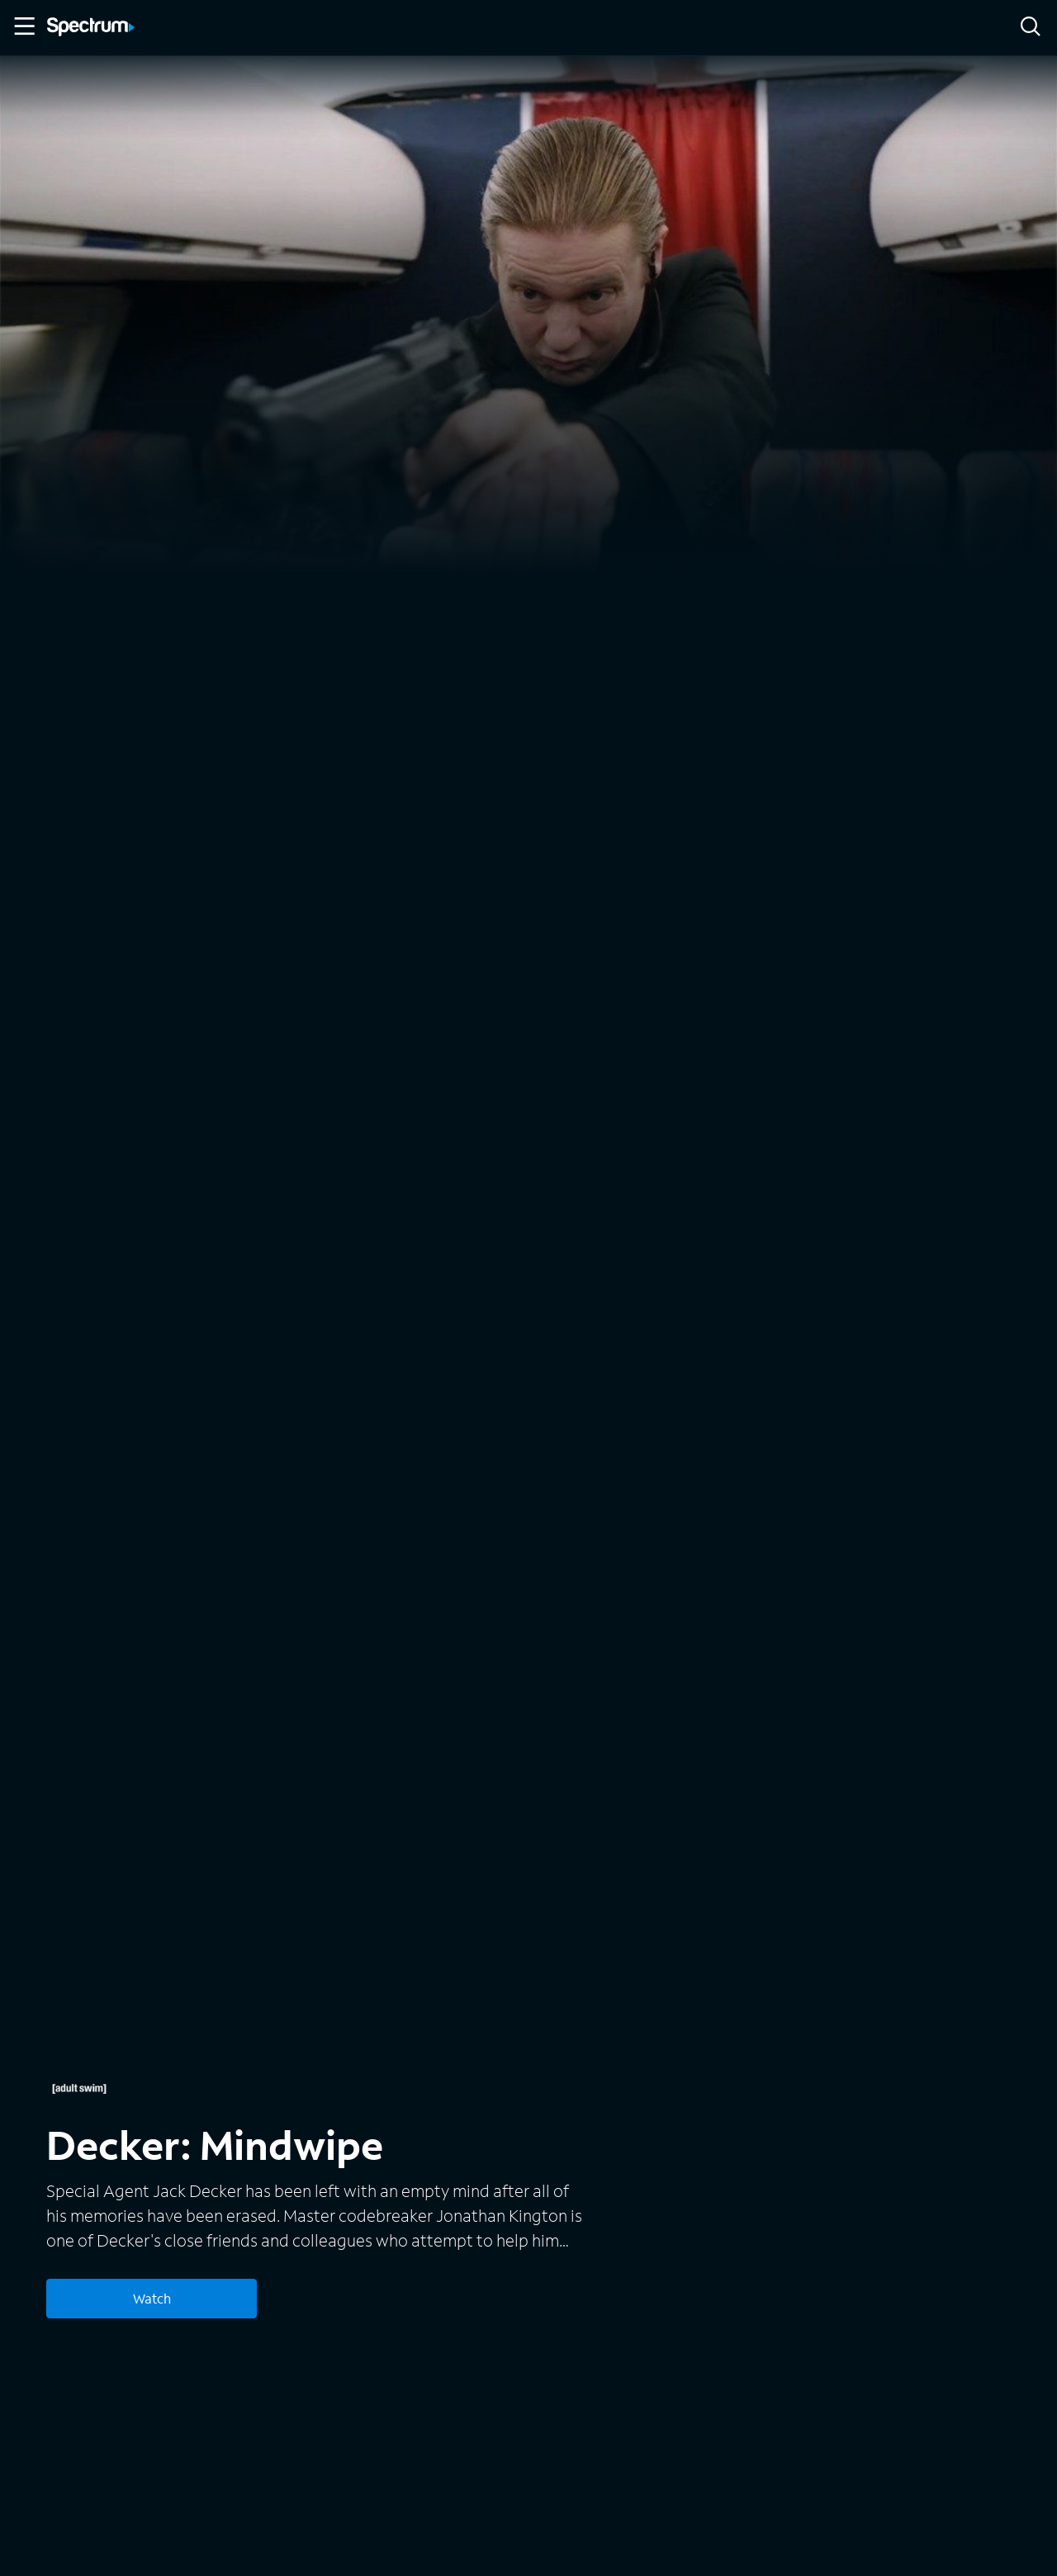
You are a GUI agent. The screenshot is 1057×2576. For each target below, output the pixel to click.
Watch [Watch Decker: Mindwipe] (152, 2298)
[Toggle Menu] (23, 26)
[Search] (1030, 27)
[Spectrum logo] (90, 28)
